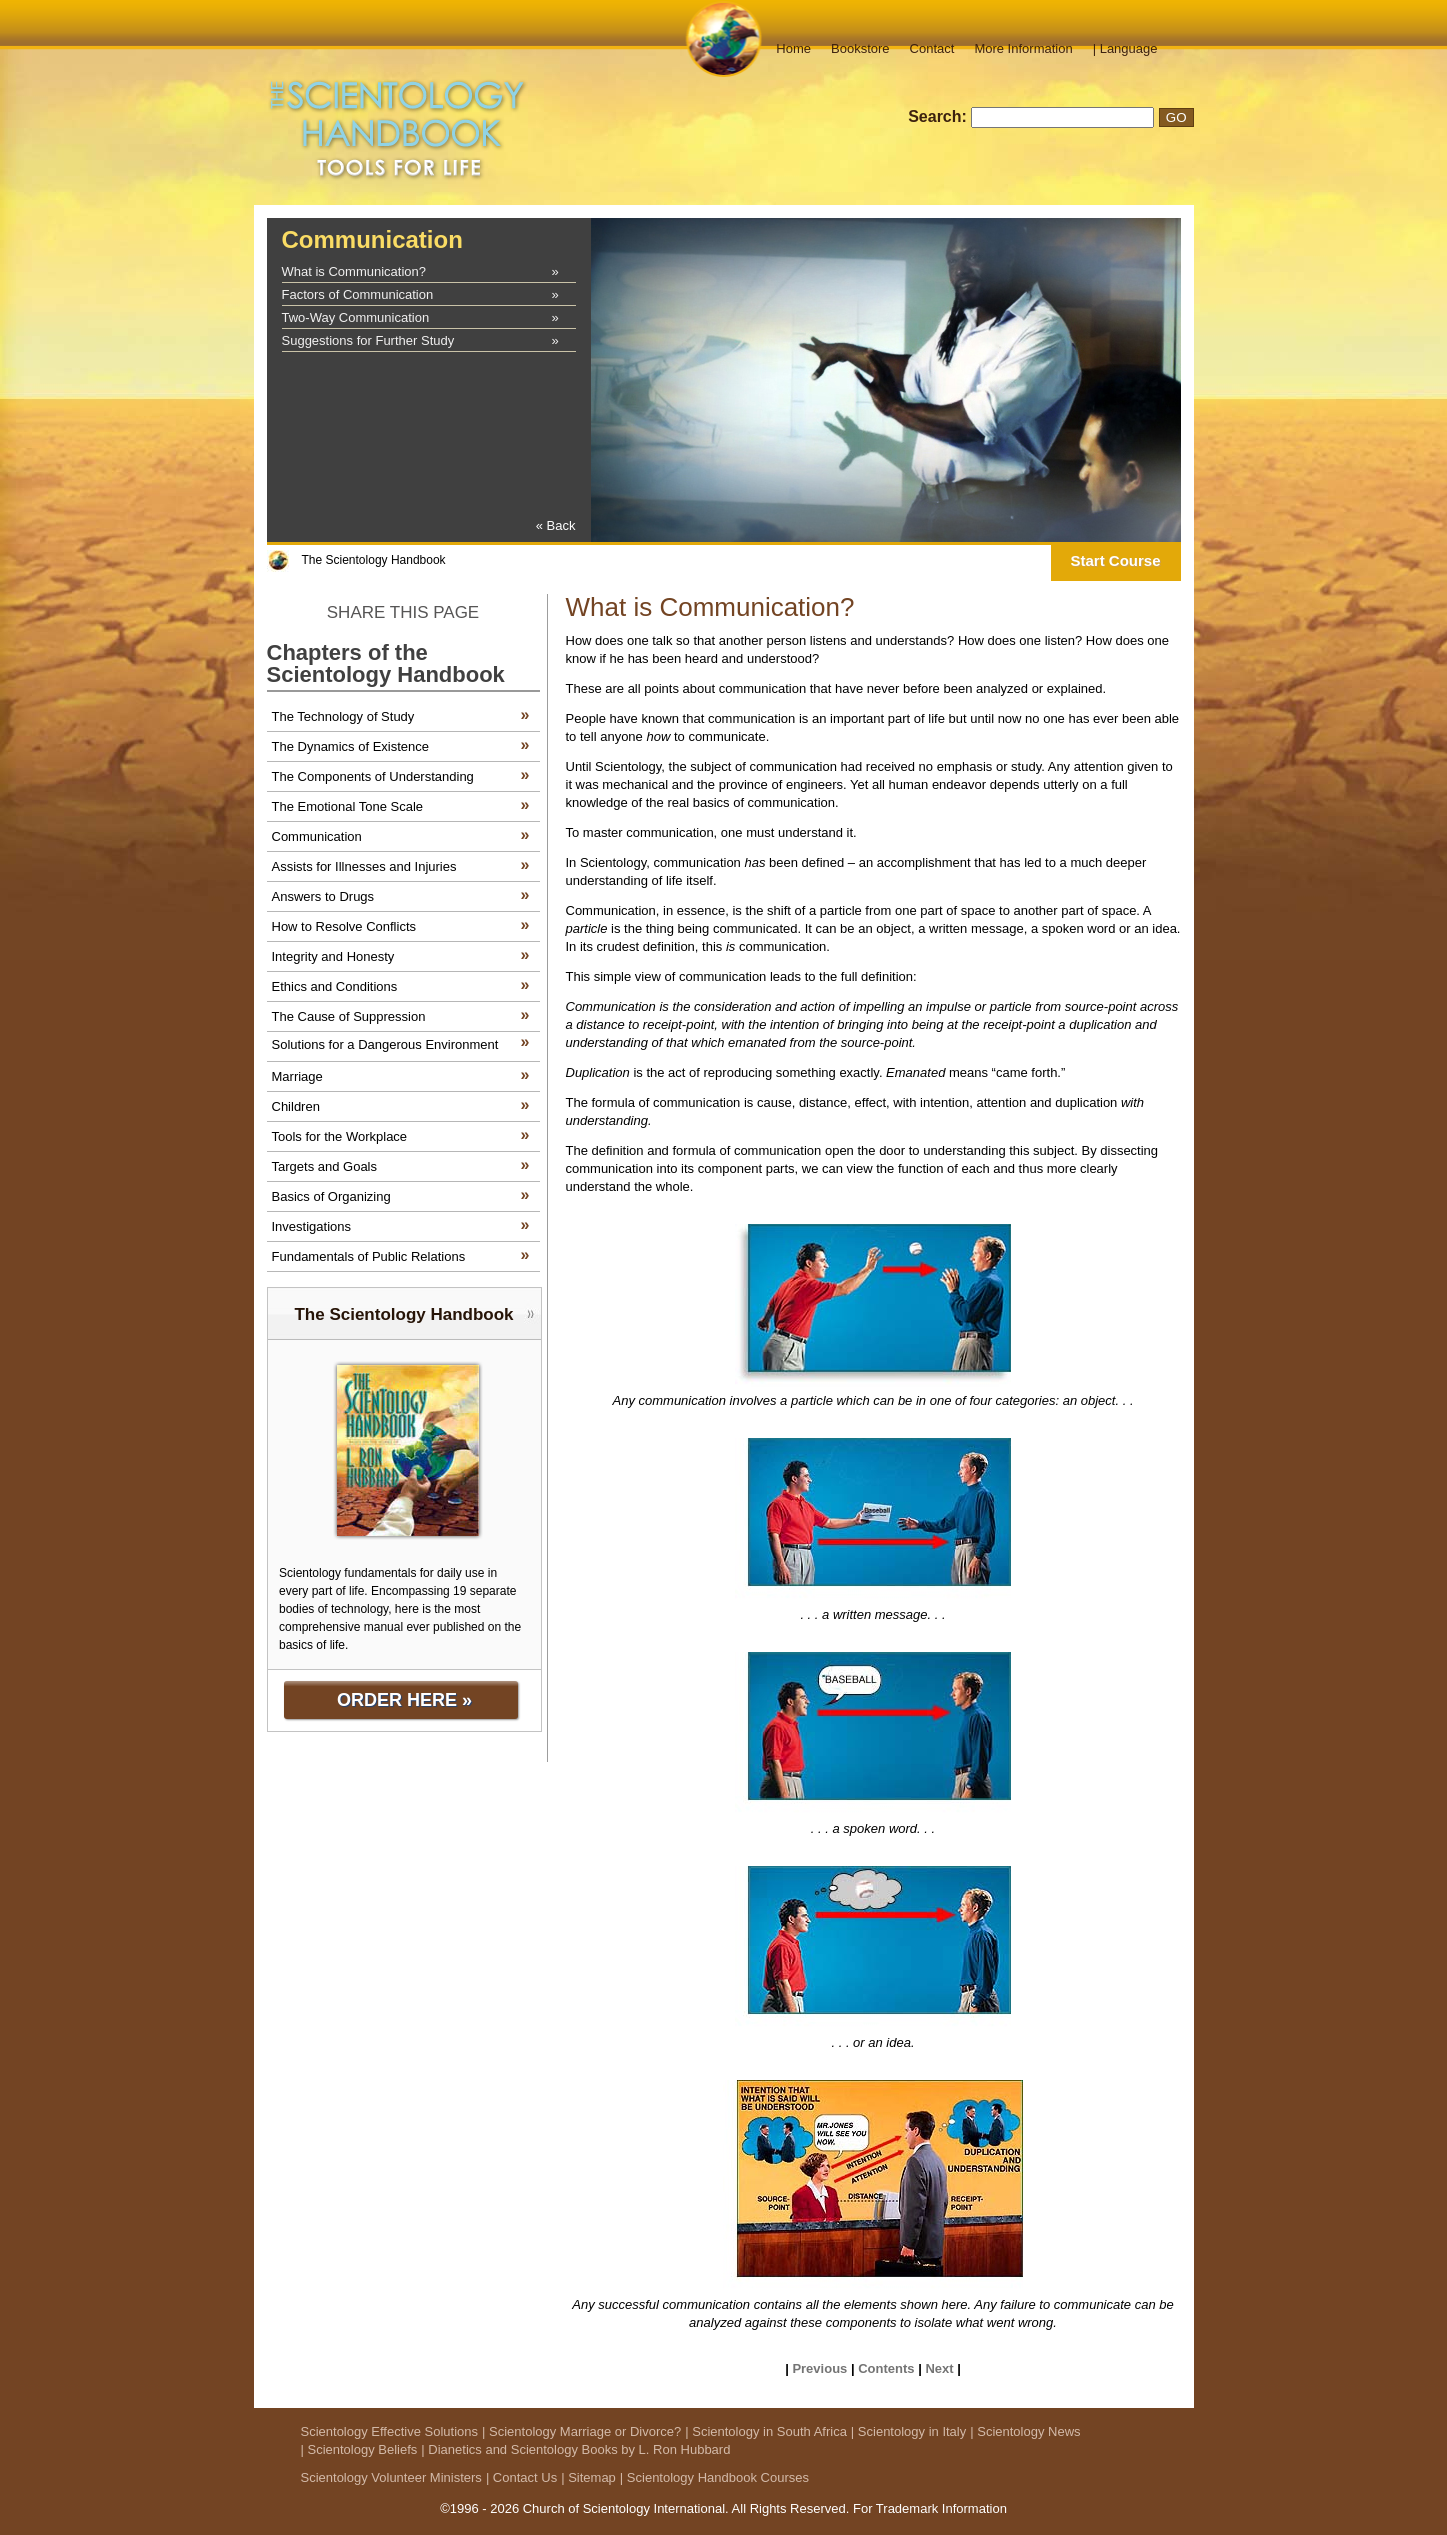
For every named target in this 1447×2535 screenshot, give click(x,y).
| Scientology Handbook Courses (714, 2477)
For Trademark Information (930, 2508)
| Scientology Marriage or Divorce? (581, 2431)
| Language (1125, 48)
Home (793, 48)
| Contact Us (521, 2477)
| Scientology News (1025, 2431)
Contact (932, 48)
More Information (1023, 48)
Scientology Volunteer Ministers (391, 2477)
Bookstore (860, 48)
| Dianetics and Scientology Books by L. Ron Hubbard (575, 2449)
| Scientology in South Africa (766, 2431)
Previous (819, 2368)
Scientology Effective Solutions (390, 2431)
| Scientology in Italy (908, 2431)
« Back (556, 525)
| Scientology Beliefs (359, 2449)
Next (939, 2368)
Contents (886, 2368)
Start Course (1115, 560)
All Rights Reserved (789, 2508)
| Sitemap (588, 2477)
